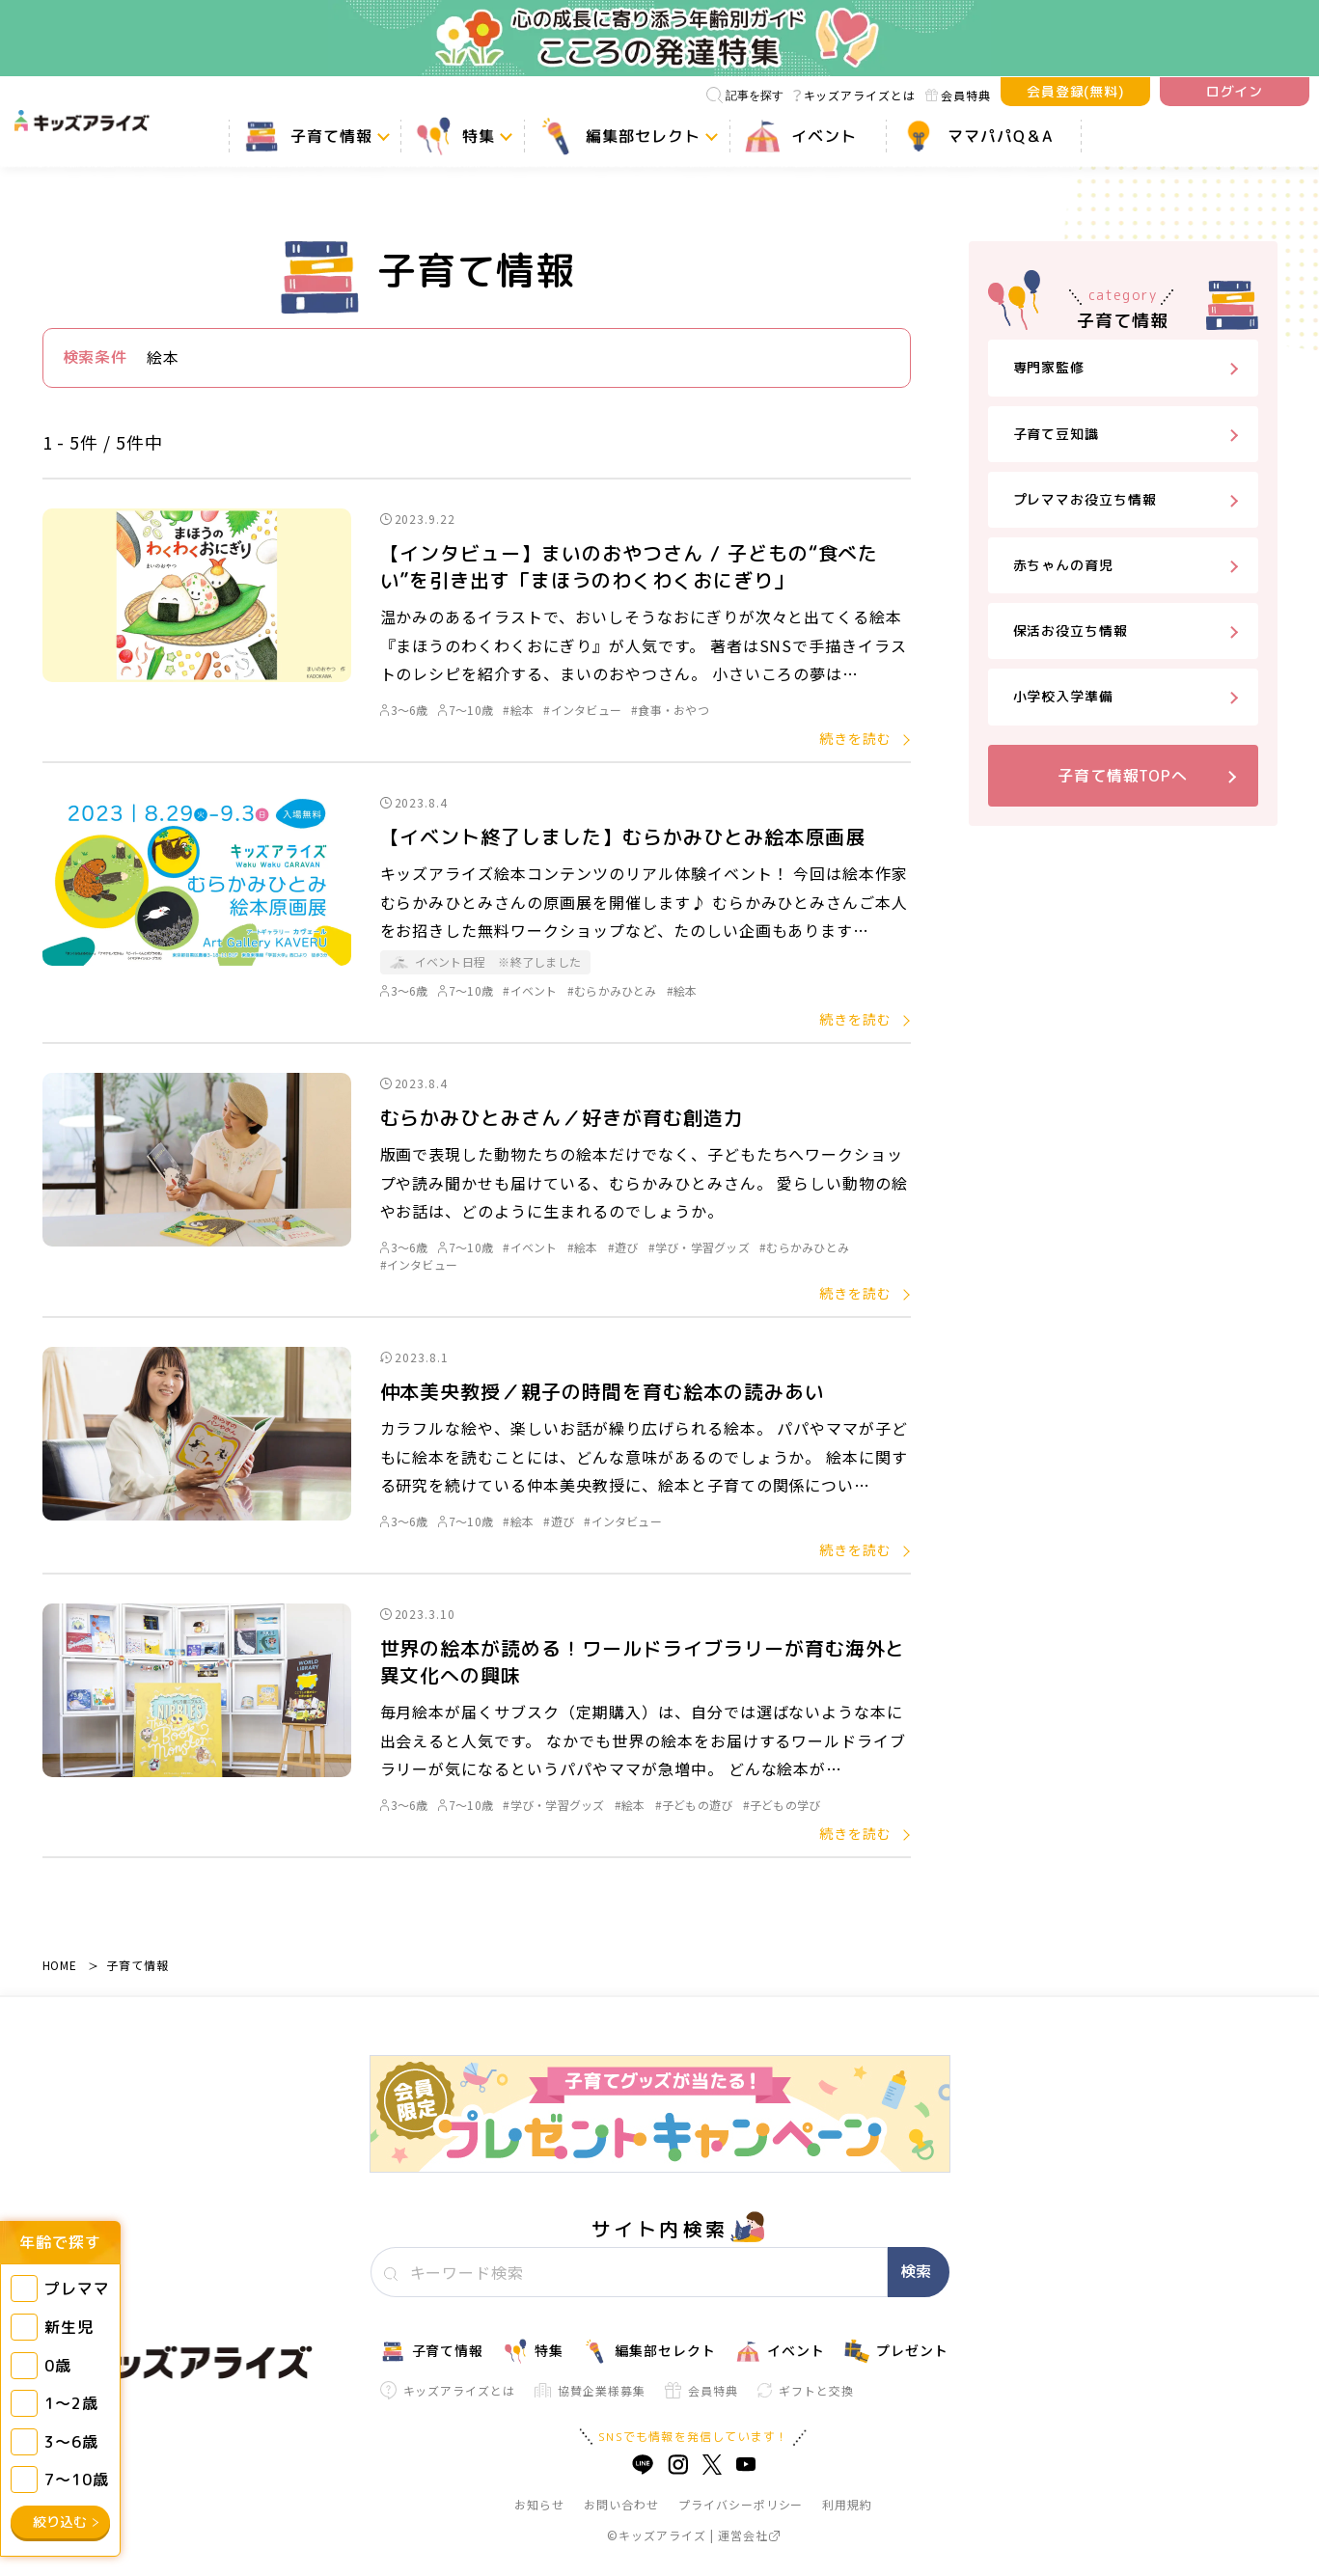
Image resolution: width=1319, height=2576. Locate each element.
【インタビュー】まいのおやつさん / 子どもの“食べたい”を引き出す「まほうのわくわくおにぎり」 (629, 566)
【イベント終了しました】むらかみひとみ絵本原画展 (623, 836)
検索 (915, 2271)
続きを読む (855, 738)
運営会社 (749, 2535)
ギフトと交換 (805, 2390)
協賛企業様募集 (590, 2390)
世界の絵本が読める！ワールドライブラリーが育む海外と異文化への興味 (643, 1661)
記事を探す (744, 95)
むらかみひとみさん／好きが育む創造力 (562, 1117)
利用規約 (847, 2504)
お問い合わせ (621, 2504)
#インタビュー (582, 709)
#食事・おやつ (670, 709)
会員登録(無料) (1076, 91)
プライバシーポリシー (741, 2504)
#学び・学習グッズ (699, 1247)
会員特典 (958, 95)
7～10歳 (465, 709)
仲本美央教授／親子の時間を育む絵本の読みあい (602, 1391)
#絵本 (518, 709)
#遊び (623, 1247)
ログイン (1235, 91)
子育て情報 (137, 1965)
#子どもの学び (782, 1804)
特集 (533, 2351)
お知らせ (539, 2504)
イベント (780, 2351)
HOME (60, 1965)
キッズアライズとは (854, 95)
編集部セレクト (649, 2351)
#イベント (530, 990)
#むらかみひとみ (612, 990)
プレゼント (896, 2351)
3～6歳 (404, 709)
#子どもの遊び (694, 1804)
